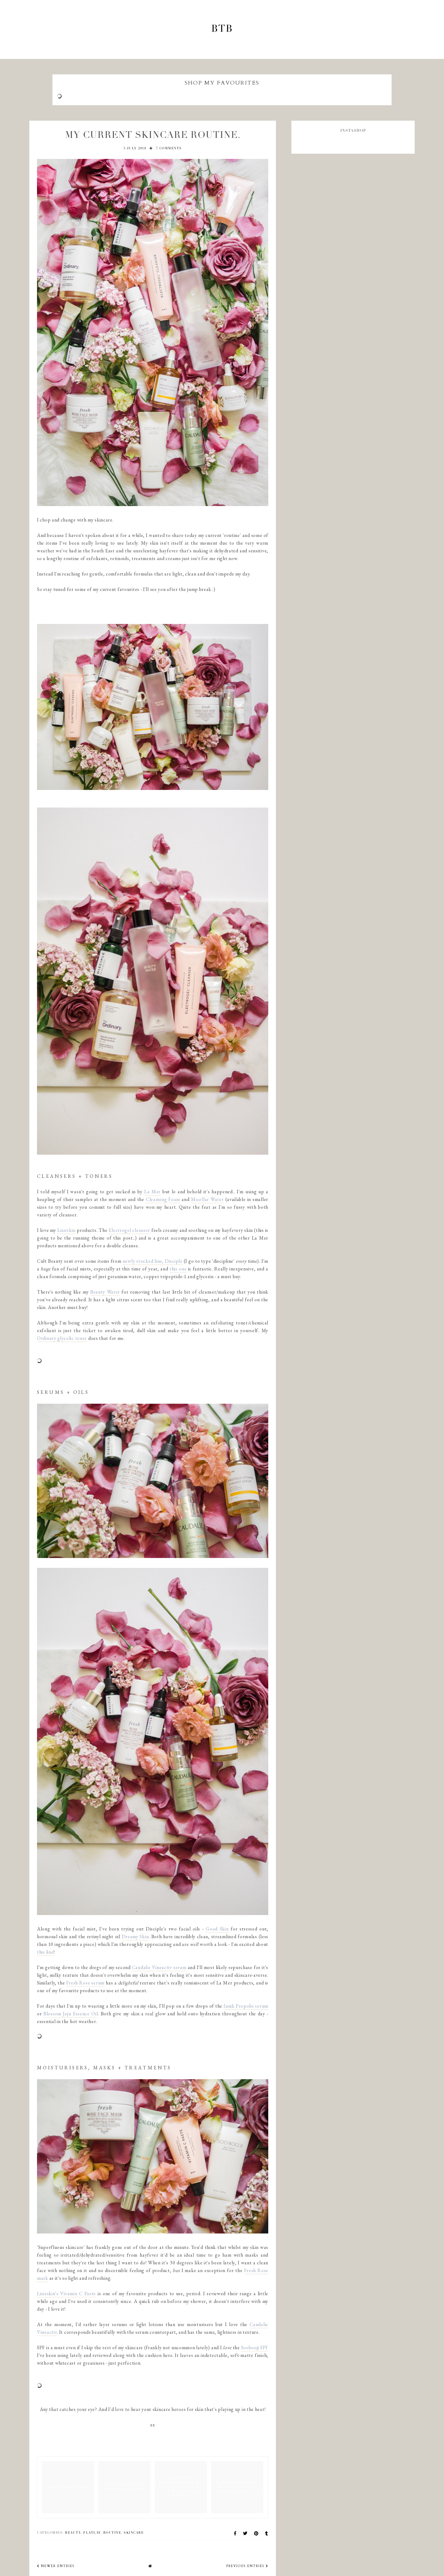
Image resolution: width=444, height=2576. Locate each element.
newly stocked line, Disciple (153, 1261)
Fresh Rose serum (85, 1983)
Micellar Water (207, 1199)
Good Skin (217, 1929)
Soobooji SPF (254, 2347)
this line (45, 1952)
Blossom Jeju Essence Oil (70, 2013)
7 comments (169, 148)
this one (178, 1268)
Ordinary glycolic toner (62, 1338)
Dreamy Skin (135, 1936)
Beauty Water (105, 1292)
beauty (73, 2533)
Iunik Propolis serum (246, 2006)
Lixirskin (66, 1230)
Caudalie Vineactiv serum (159, 1967)
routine (112, 2533)
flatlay (92, 2533)
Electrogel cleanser (129, 1230)
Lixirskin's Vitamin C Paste (66, 2293)
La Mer (152, 1191)
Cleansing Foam (163, 1199)
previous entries (247, 2566)
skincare (134, 2533)
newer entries (55, 2566)
